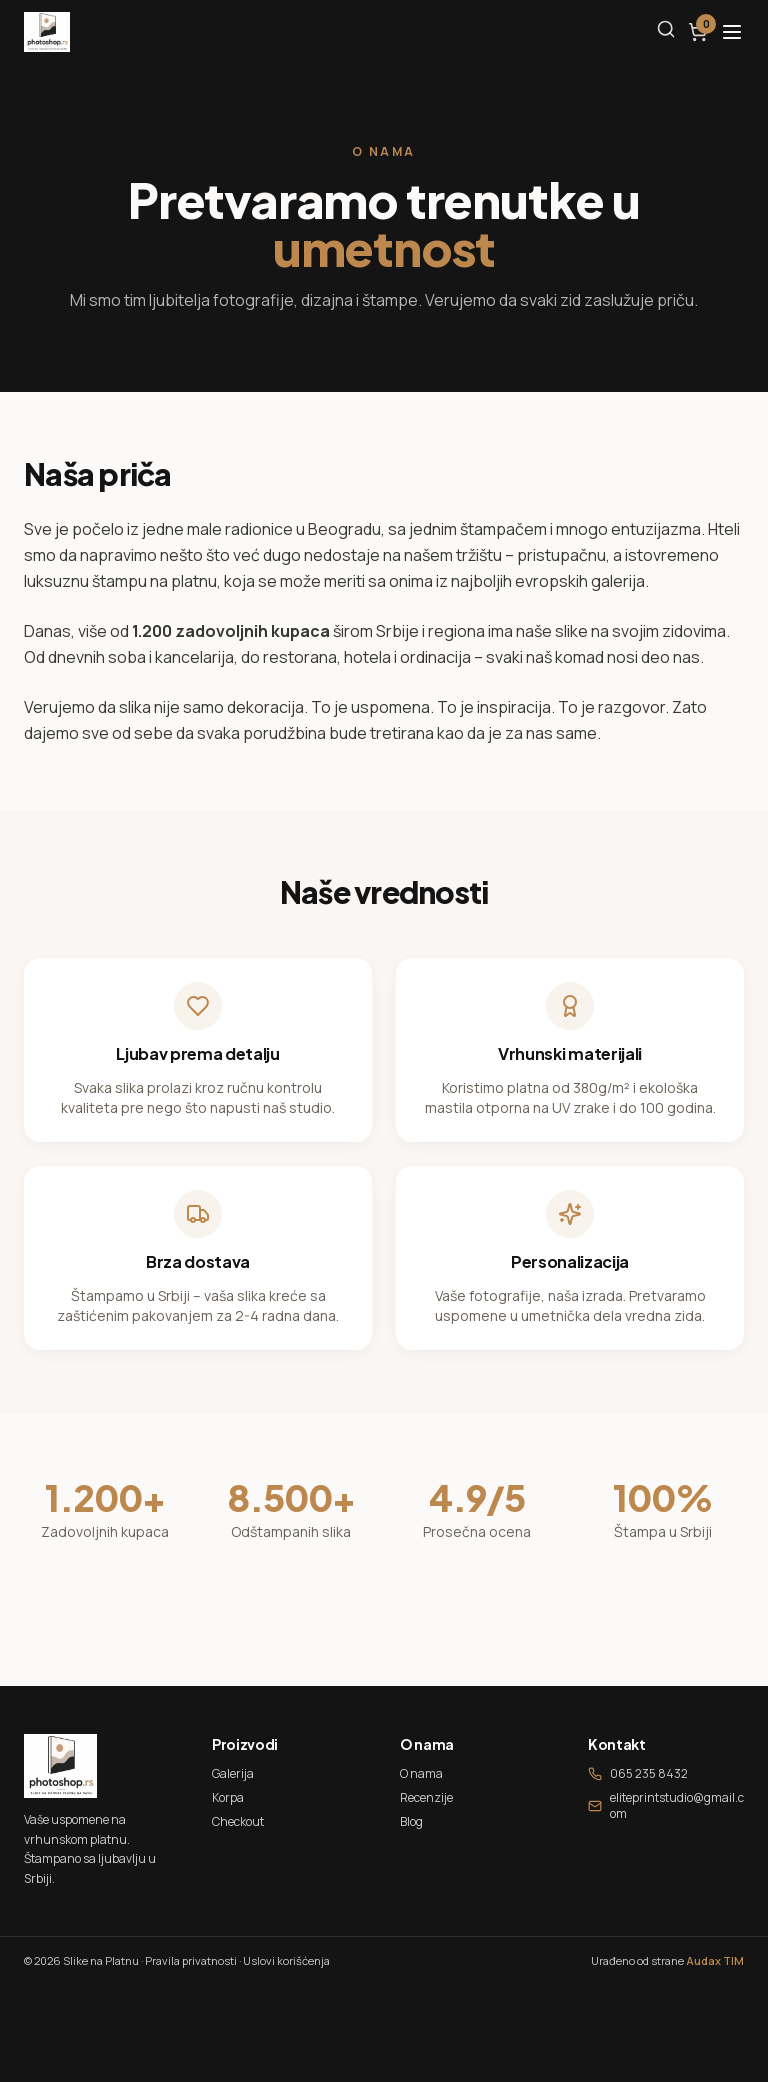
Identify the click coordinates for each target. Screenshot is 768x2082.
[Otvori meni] (732, 32)
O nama (421, 1773)
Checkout (238, 1821)
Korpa (228, 1797)
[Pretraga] (666, 29)
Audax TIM (715, 1960)
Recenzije (426, 1797)
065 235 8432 (638, 1774)
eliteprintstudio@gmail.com (666, 1806)
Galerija (233, 1773)
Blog (411, 1821)
